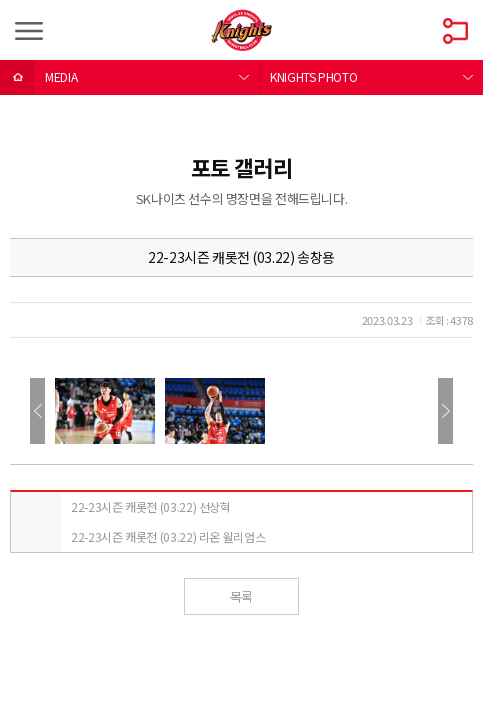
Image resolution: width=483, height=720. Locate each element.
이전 (37, 411)
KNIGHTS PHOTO (313, 76)
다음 (445, 411)
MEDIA (61, 76)
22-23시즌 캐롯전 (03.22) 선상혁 (151, 506)
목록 (241, 596)
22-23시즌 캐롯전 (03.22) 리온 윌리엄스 (168, 536)
